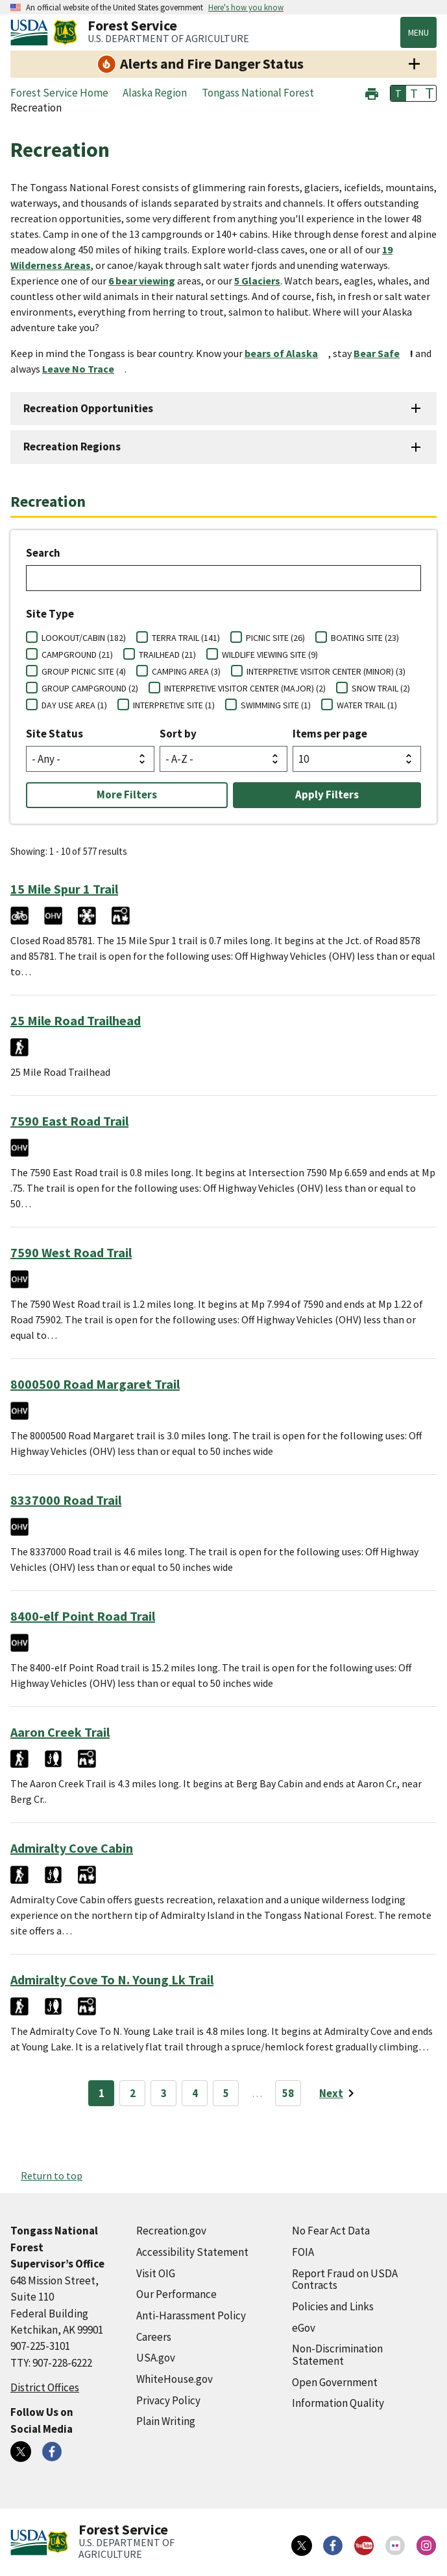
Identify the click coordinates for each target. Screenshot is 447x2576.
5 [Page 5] (226, 2093)
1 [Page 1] (101, 2093)
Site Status (54, 733)
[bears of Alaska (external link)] (286, 353)
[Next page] (339, 2093)
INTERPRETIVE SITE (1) (174, 705)
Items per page (330, 733)
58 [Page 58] (288, 2093)
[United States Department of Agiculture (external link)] (31, 32)
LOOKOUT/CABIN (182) (84, 638)
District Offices (44, 2387)
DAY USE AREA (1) (74, 705)
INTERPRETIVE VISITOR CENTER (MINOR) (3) (326, 671)
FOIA (303, 2252)
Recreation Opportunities (88, 408)
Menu (418, 32)
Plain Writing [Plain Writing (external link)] (165, 2421)
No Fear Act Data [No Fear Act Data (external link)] (331, 2230)
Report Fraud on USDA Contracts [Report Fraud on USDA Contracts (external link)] (345, 2279)
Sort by (178, 733)
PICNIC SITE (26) (275, 638)
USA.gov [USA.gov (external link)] (155, 2357)
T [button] (398, 93)
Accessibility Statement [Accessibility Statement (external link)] (192, 2252)
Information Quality (338, 2403)
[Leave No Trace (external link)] (83, 368)
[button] (372, 92)
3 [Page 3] (164, 2093)
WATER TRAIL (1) (367, 705)
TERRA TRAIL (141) (186, 638)
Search (43, 553)
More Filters (127, 794)
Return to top (51, 2175)
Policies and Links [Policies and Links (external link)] (333, 2306)
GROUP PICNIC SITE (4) (84, 671)
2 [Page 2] (133, 2093)
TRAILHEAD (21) (167, 654)
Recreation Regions (72, 446)
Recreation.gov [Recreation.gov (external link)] (171, 2230)
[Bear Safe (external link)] (382, 353)
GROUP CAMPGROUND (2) (90, 688)
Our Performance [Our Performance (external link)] (176, 2294)
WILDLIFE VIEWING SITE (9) (270, 654)
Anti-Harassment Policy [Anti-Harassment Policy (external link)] (191, 2315)
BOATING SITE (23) (365, 638)
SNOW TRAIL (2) (381, 688)
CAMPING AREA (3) (186, 671)
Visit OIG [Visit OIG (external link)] (155, 2273)
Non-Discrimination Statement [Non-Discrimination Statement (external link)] (337, 2354)
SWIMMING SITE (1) (276, 705)
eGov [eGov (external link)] (303, 2328)
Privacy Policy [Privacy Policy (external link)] (168, 2400)
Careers (153, 2337)
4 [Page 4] (195, 2093)
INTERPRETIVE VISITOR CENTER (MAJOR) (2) (245, 688)
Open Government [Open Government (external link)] (335, 2382)
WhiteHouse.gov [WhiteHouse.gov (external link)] (174, 2379)
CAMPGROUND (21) (77, 654)
